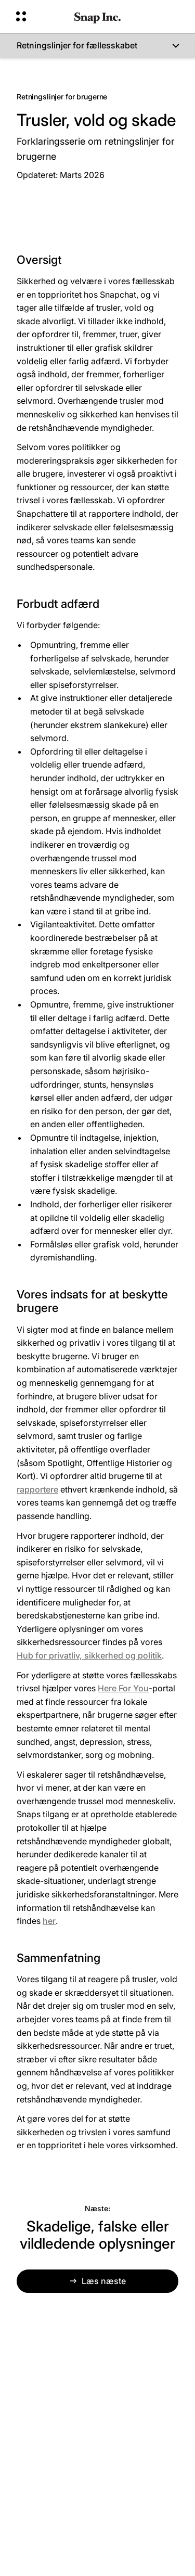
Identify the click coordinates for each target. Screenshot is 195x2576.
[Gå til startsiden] (97, 16)
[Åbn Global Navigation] (38, 16)
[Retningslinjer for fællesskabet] (97, 45)
